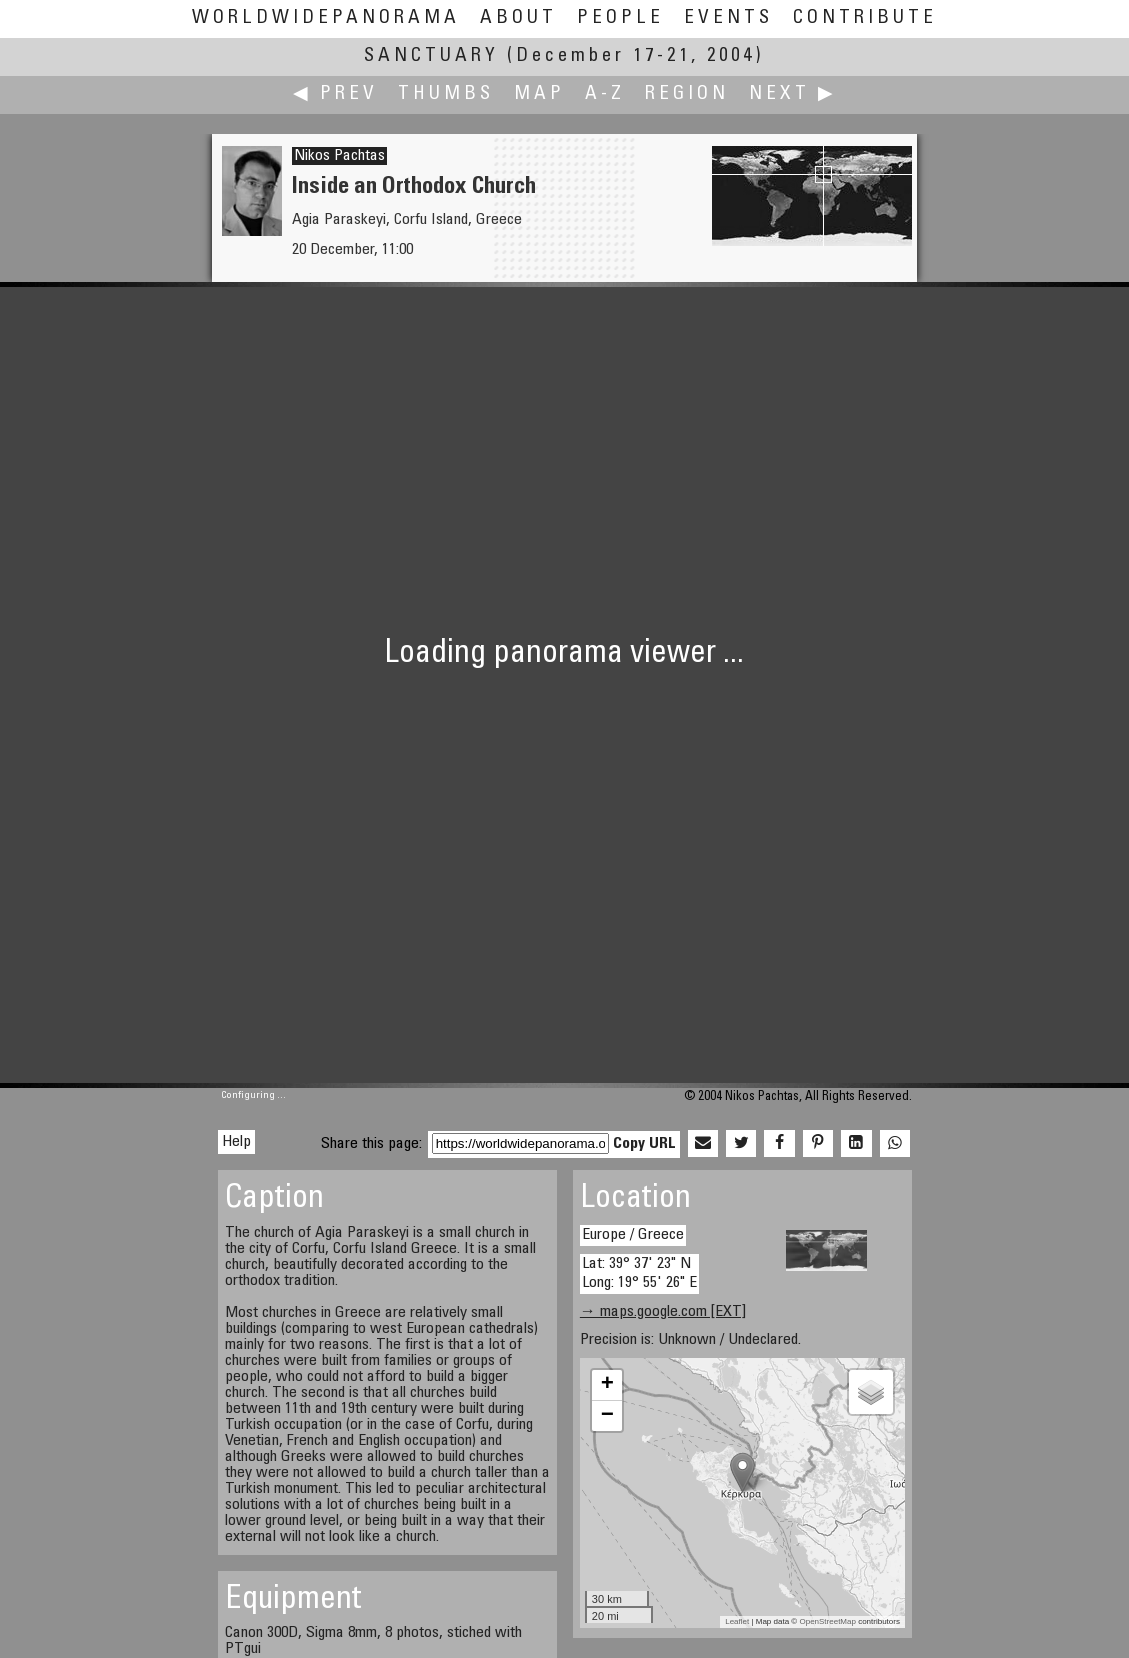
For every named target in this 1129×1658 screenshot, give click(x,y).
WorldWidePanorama (326, 18)
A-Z (605, 94)
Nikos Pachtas (339, 156)
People (620, 18)
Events (728, 18)
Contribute (865, 18)
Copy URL (644, 1144)
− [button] (607, 1416)
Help (236, 1142)
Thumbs (446, 94)
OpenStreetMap (827, 1621)
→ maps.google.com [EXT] (663, 1312)
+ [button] (607, 1385)
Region (687, 94)
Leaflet (737, 1621)
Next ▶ (793, 94)
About (518, 18)
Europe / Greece (633, 1235)
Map (539, 94)
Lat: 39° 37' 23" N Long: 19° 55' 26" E (639, 1273)
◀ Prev (335, 94)
